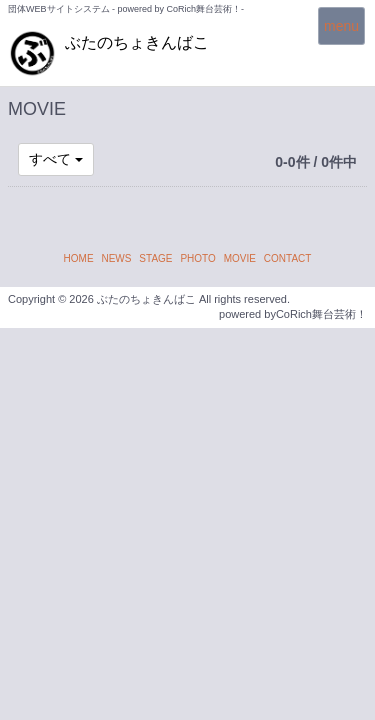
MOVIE (240, 258)
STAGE (155, 258)
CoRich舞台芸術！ (321, 314)
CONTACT (288, 258)
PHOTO (197, 258)
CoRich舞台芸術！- (206, 9)
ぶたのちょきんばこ (137, 42)
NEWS (116, 258)
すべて (56, 159)
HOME (79, 258)
